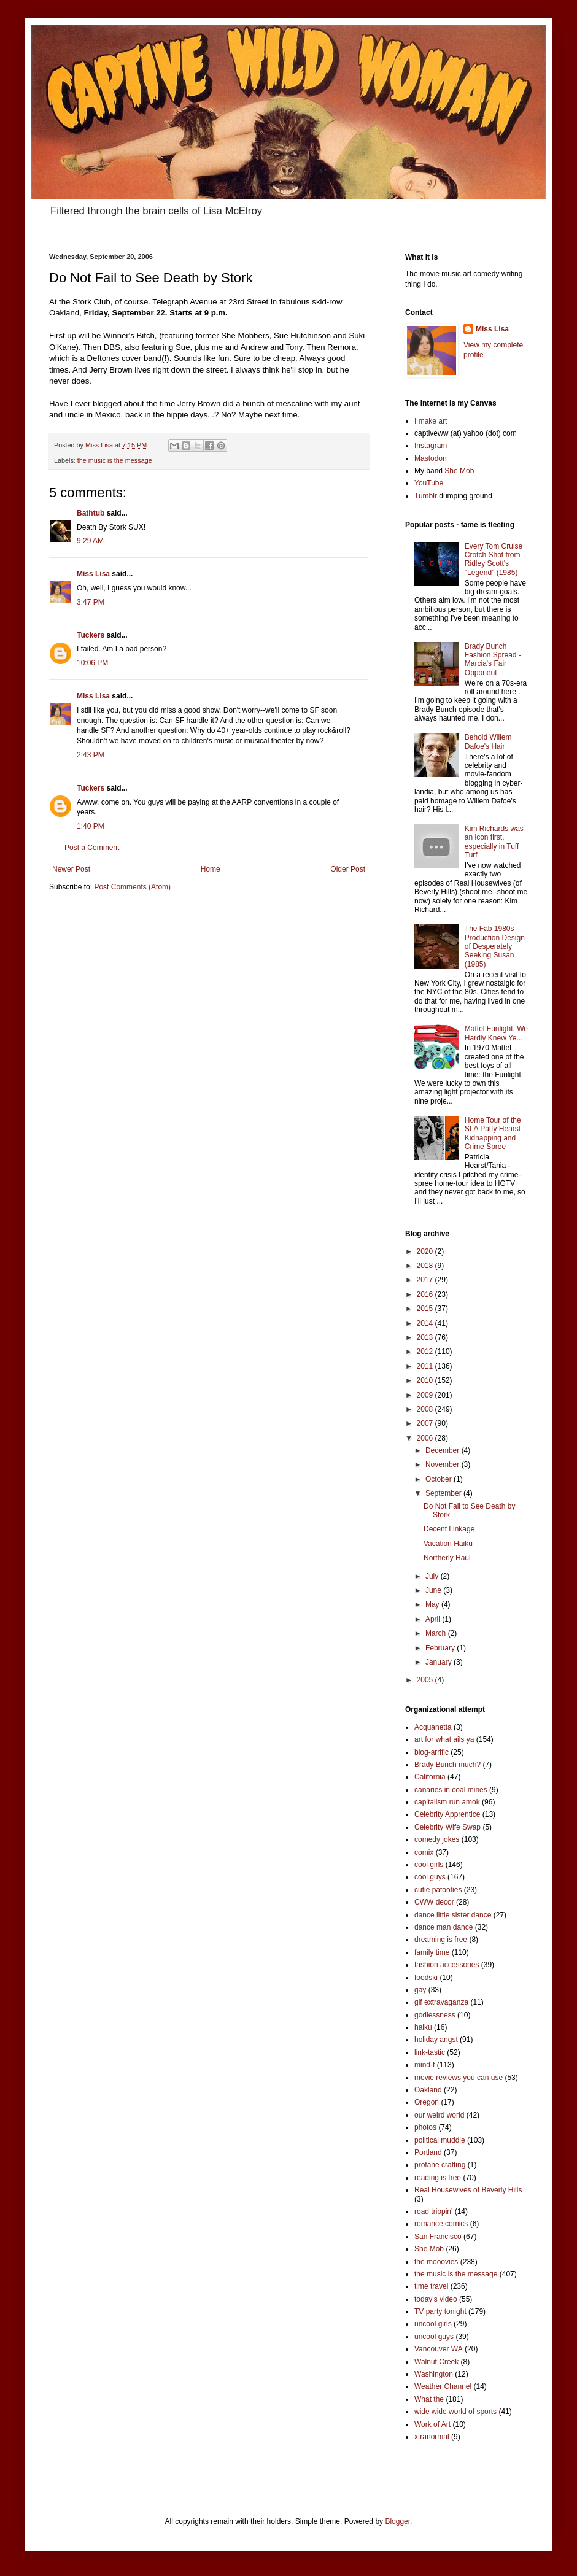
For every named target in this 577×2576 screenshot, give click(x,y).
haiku (423, 2027)
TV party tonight (440, 2311)
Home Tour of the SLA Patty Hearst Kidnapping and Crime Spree (493, 1133)
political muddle (439, 2140)
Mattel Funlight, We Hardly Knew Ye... (496, 1033)
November (443, 1464)
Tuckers (90, 635)
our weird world (439, 2115)
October (439, 1479)
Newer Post (71, 869)
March (436, 1633)
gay (420, 1990)
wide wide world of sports (455, 2411)
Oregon (426, 2102)
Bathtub (90, 513)
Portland (428, 2152)
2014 (426, 1323)
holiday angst (436, 2039)
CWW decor (434, 1902)
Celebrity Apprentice (447, 1814)
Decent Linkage (449, 1529)
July (433, 1576)
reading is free (437, 2177)
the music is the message (114, 460)
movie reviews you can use (458, 2077)
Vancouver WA (438, 2349)
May (433, 1604)
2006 (426, 1438)
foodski (426, 1977)
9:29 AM (90, 540)
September (444, 1493)
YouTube (428, 483)
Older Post (347, 869)
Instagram (430, 445)
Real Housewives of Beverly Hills (468, 2190)
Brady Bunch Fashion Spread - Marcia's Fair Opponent (493, 659)
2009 (426, 1395)
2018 (426, 1265)
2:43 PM (90, 755)
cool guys (430, 1877)
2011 (426, 1366)
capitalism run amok (447, 1802)
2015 (426, 1308)
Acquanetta (433, 1727)
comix (423, 1852)
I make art (430, 421)
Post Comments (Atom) (132, 887)
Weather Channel (442, 2386)
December (443, 1450)
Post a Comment (91, 847)
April (433, 1619)
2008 (426, 1409)
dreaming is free (440, 1939)
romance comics (441, 2223)
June (434, 1590)
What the (429, 2399)
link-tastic (429, 2052)
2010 (426, 1380)
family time (431, 1952)
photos (425, 2127)
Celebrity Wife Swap (447, 1827)
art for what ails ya (444, 1739)
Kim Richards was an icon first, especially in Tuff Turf (494, 841)
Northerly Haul (447, 1557)
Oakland (428, 2090)
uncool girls (433, 2323)
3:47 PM (90, 602)
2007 (426, 1423)
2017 (426, 1279)
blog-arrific (431, 1752)
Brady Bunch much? (447, 1764)
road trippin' (433, 2211)
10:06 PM (92, 663)
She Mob (459, 470)
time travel (431, 2286)
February (441, 1648)
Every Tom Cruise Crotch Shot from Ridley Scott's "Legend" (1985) (493, 559)
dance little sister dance (452, 1915)
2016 (426, 1294)
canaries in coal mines (450, 1789)
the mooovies (436, 2261)
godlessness (434, 2015)
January (439, 1662)
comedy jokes (436, 1839)
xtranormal (431, 2436)
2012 (426, 1351)
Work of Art (432, 2424)
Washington (433, 2374)
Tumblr (425, 496)
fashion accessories (446, 1964)
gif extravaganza (441, 2002)
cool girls (428, 1864)
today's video (435, 2299)
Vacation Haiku (448, 1543)
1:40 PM (90, 826)
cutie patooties (438, 1890)
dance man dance (443, 1927)
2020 (426, 1251)
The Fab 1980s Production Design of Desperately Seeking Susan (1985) (495, 946)
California (430, 1777)
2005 (426, 1680)
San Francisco (438, 2236)
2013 (426, 1337)
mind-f (424, 2064)
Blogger (397, 2521)
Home (210, 869)
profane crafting (439, 2164)
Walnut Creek (436, 2361)
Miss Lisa (93, 574)
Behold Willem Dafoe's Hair (488, 741)
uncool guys (434, 2336)
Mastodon (430, 458)
